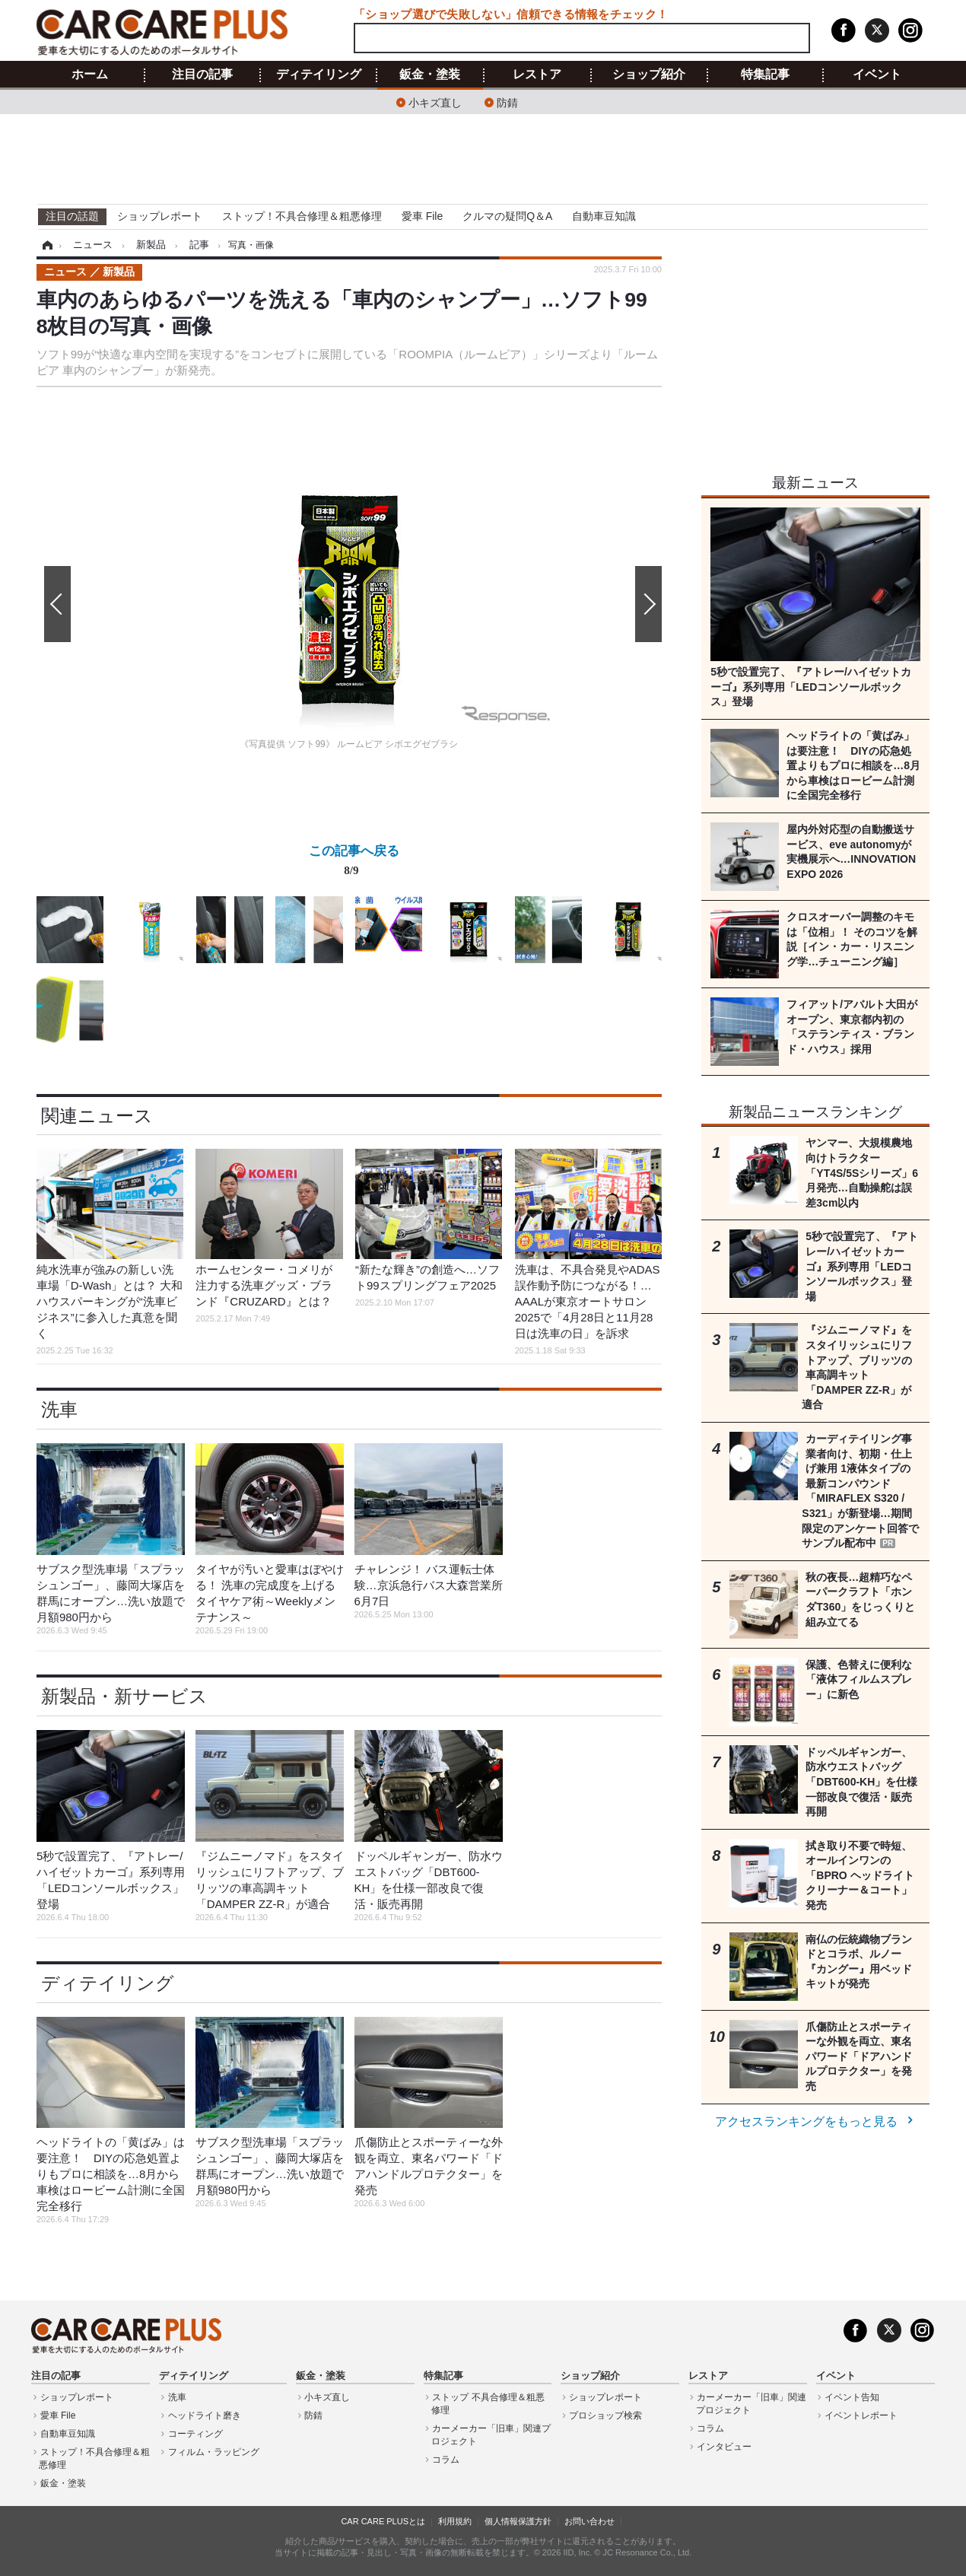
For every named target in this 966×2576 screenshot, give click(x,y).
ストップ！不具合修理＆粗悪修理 (302, 216)
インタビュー (724, 2446)
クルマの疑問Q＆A (507, 216)
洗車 (59, 1409)
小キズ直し (435, 102)
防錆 (507, 102)
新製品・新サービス (124, 1696)
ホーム (89, 74)
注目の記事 (202, 74)
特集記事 (765, 74)
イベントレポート (861, 2415)
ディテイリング (318, 74)
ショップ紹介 (648, 74)
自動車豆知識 (604, 216)
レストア (537, 74)
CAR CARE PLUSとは (383, 2521)
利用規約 (455, 2521)
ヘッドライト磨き (204, 2415)
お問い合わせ (589, 2521)
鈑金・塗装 (429, 74)
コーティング (195, 2433)
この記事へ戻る (354, 863)
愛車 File (422, 216)
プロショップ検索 (605, 2415)
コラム (445, 2459)
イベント (877, 74)
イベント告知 (852, 2397)
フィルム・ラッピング (213, 2452)
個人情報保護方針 (518, 2521)
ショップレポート (159, 216)
